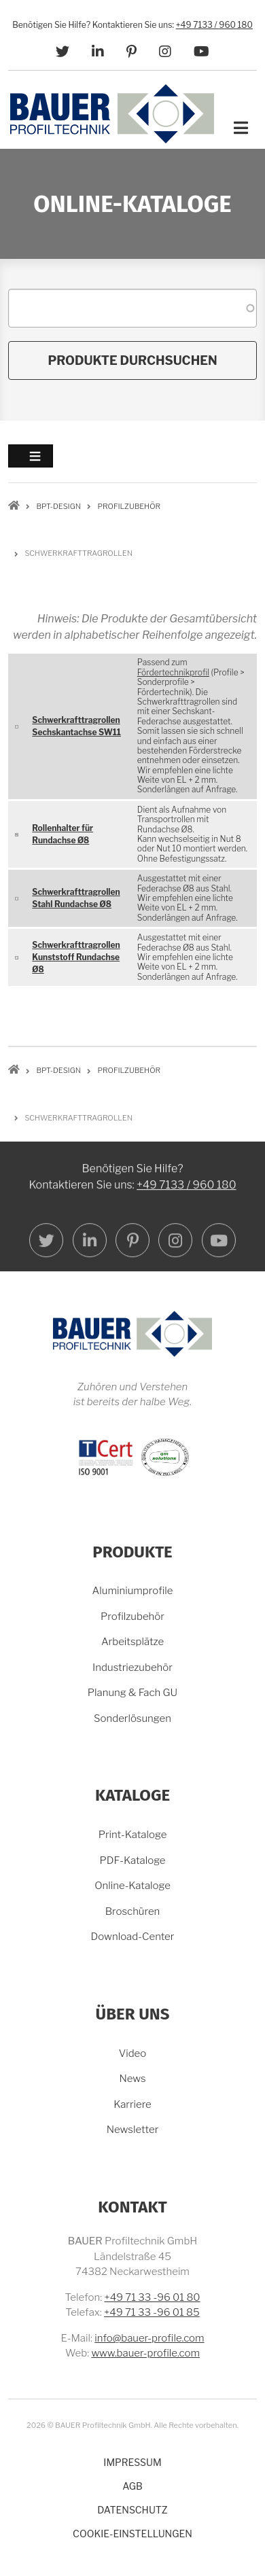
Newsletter (133, 2129)
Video (133, 2053)
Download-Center (133, 1936)
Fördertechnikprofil (173, 672)
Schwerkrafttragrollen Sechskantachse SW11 (76, 726)
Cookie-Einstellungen (132, 2533)
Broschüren (132, 1911)
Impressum (132, 2462)
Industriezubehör (132, 1667)
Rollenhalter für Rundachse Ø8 (62, 834)
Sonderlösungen (132, 1718)
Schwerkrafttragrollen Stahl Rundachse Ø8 (76, 898)
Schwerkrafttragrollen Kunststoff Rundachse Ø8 (76, 957)
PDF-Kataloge (132, 1860)
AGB (132, 2486)
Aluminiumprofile (132, 1591)
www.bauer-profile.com (145, 2353)
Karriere (132, 2104)
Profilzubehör (132, 1616)
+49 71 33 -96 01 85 (152, 2312)
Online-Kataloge (132, 1886)
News (132, 2078)
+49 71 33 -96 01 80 (152, 2297)
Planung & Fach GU (132, 1693)
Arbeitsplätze (132, 1642)
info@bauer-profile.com (149, 2338)
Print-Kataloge (133, 1835)
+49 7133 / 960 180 (214, 25)
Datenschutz (132, 2510)
